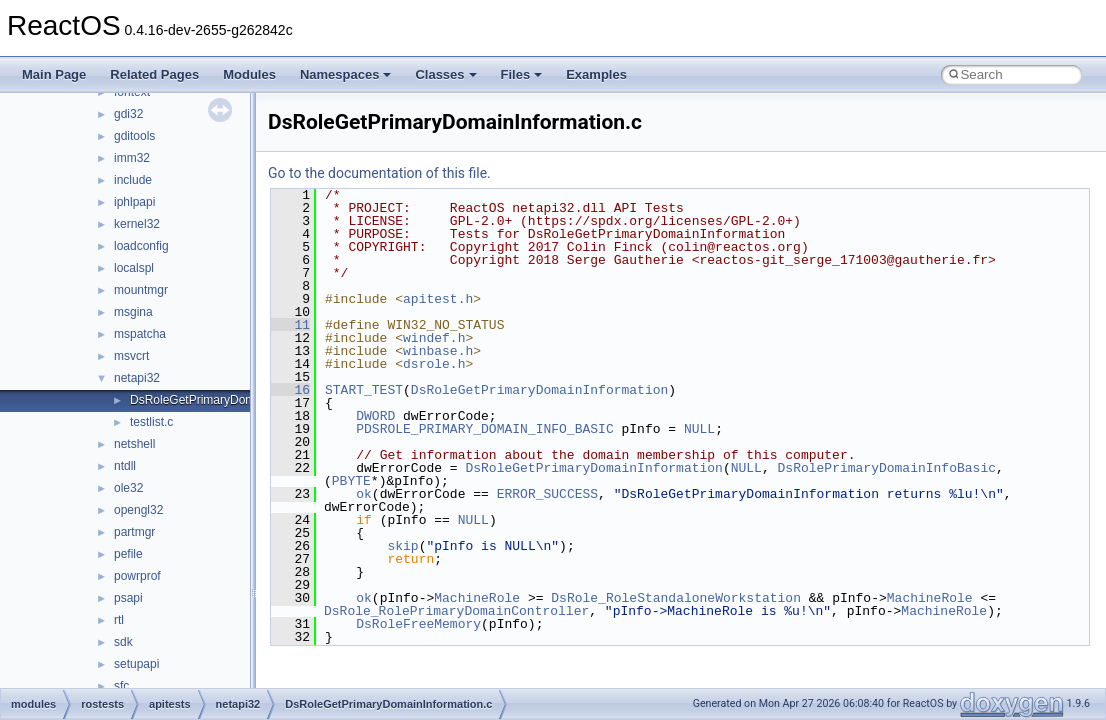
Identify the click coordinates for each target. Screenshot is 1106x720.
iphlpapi (134, 202)
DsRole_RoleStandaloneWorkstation (676, 598)
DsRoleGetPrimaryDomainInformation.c (235, 400)
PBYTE (351, 481)
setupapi (136, 664)
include (133, 180)
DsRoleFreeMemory (418, 624)
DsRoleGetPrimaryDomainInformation (539, 390)
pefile (128, 554)
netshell (134, 444)
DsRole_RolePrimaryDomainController (456, 611)
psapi (128, 598)
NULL (699, 429)
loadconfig (141, 246)
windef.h (434, 338)
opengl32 (138, 510)
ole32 (128, 488)
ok (364, 494)
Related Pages (154, 74)
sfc (121, 686)
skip (402, 546)
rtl (119, 620)
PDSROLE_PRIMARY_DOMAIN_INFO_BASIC (484, 429)
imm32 (132, 158)
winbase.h (438, 351)
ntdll (125, 466)
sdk (123, 642)
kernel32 (137, 224)
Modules (249, 74)
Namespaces (346, 74)
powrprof (137, 576)
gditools (134, 136)
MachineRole (477, 598)
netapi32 (137, 378)
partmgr (134, 532)
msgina (133, 312)
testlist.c (151, 422)
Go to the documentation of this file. (379, 173)
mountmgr (141, 290)
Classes (445, 74)
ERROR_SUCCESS (547, 494)
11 (290, 325)
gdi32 (128, 114)
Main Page (54, 74)
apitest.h (438, 299)
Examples (596, 74)
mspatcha (140, 334)
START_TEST (364, 390)
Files (522, 74)
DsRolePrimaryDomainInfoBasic (886, 468)
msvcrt (131, 356)
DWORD (375, 416)
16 (290, 390)
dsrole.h (434, 364)
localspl (134, 268)
